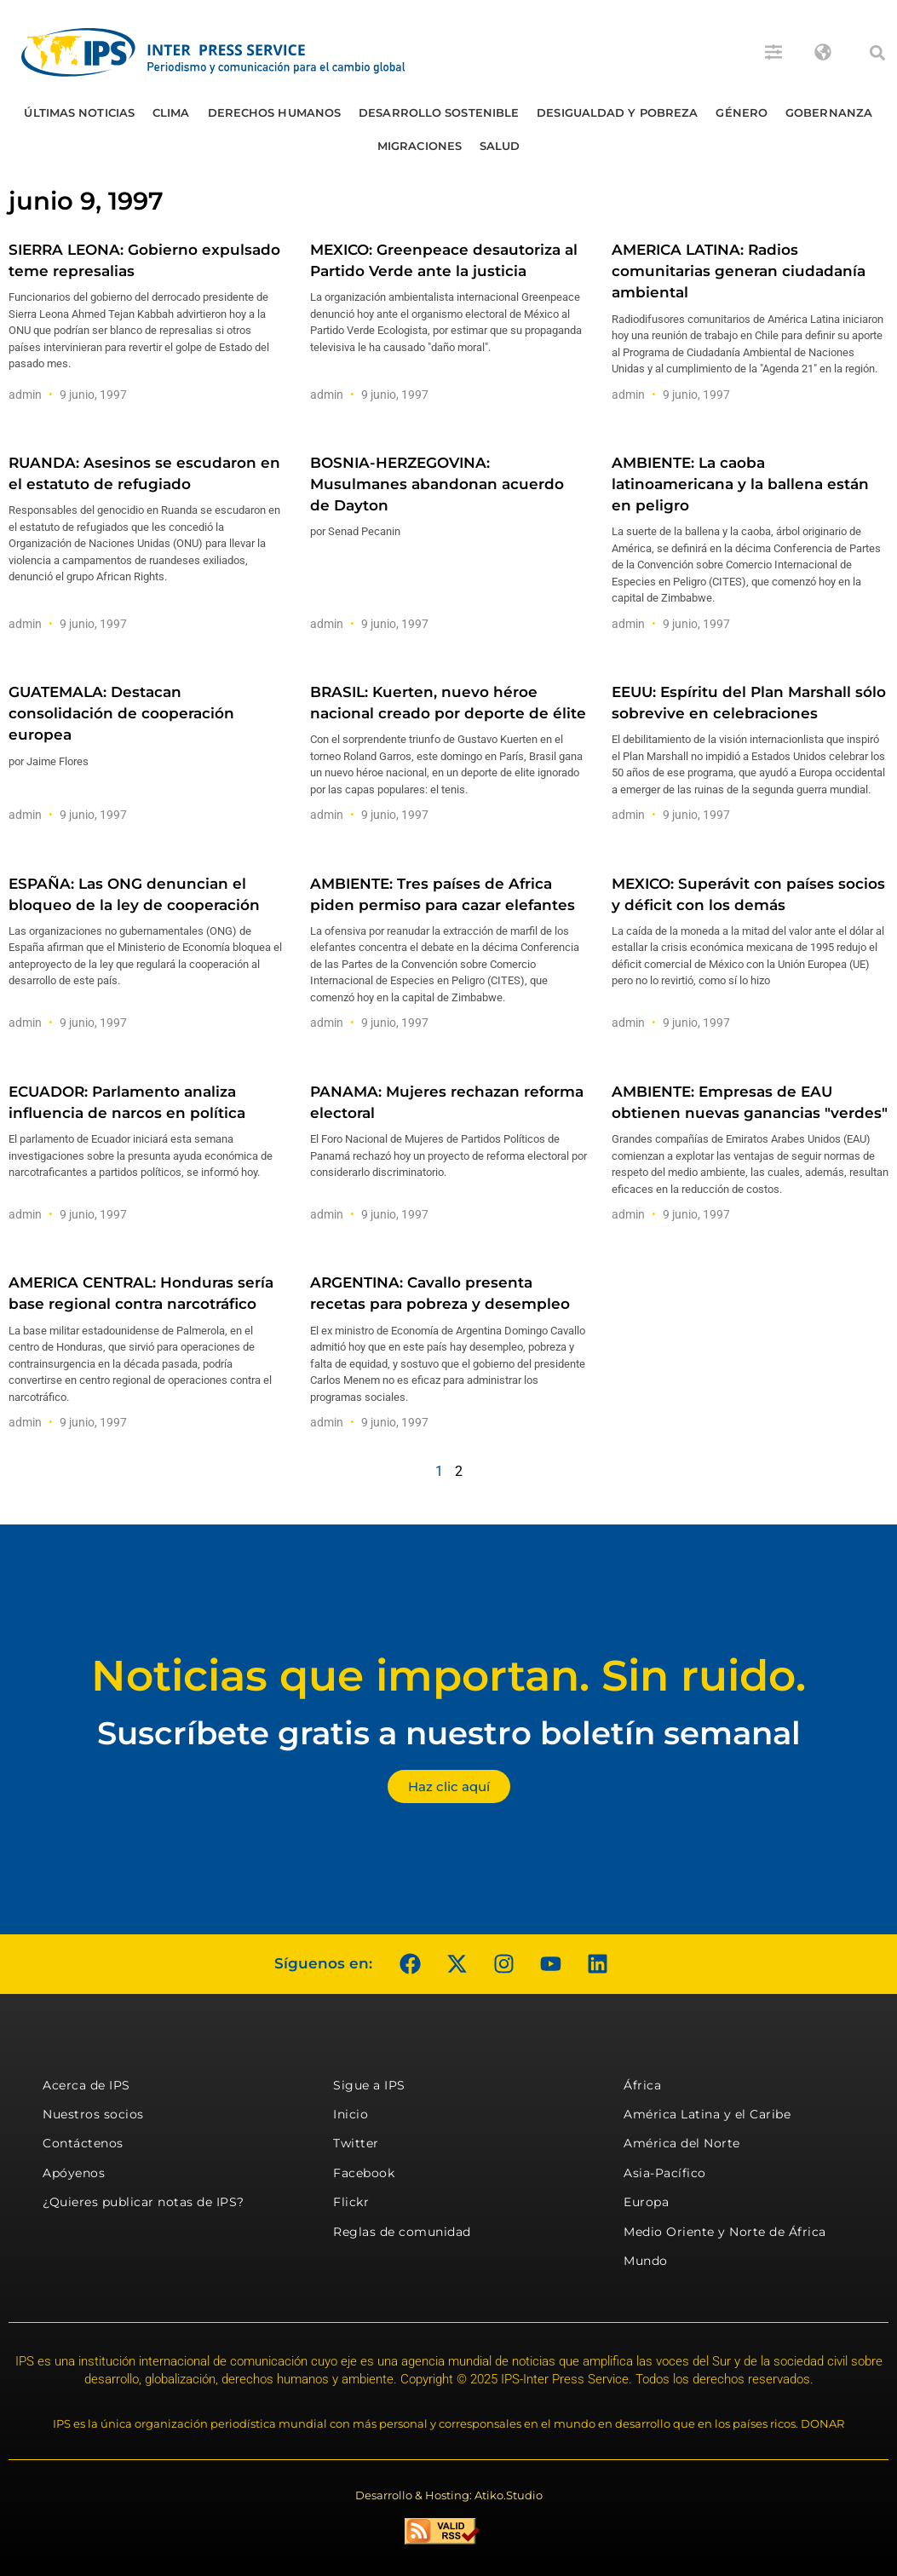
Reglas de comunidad (402, 2231)
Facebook (363, 2173)
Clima (171, 112)
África (642, 2085)
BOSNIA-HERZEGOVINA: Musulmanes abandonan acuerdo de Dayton (437, 484)
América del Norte (682, 2143)
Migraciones (419, 146)
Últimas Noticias (79, 112)
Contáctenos (83, 2143)
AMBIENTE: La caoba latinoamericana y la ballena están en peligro (740, 484)
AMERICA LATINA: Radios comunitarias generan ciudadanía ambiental (738, 271)
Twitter (356, 2143)
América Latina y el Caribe (707, 2114)
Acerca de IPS (86, 2085)
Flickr (351, 2202)
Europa (646, 2202)
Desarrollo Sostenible (439, 112)
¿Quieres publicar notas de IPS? (143, 2202)
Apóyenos (74, 2173)
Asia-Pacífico (665, 2173)
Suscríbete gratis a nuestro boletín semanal (449, 1733)
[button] (877, 53)
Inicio (350, 2114)
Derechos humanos (275, 112)
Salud (500, 146)
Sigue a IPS (369, 2085)
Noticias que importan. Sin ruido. (448, 1676)
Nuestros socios (93, 2114)
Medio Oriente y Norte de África (725, 2231)
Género (742, 112)
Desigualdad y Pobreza (617, 112)
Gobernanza (828, 112)
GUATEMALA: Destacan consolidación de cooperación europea (121, 713)
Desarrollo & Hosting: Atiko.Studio (449, 2495)
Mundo (646, 2260)
